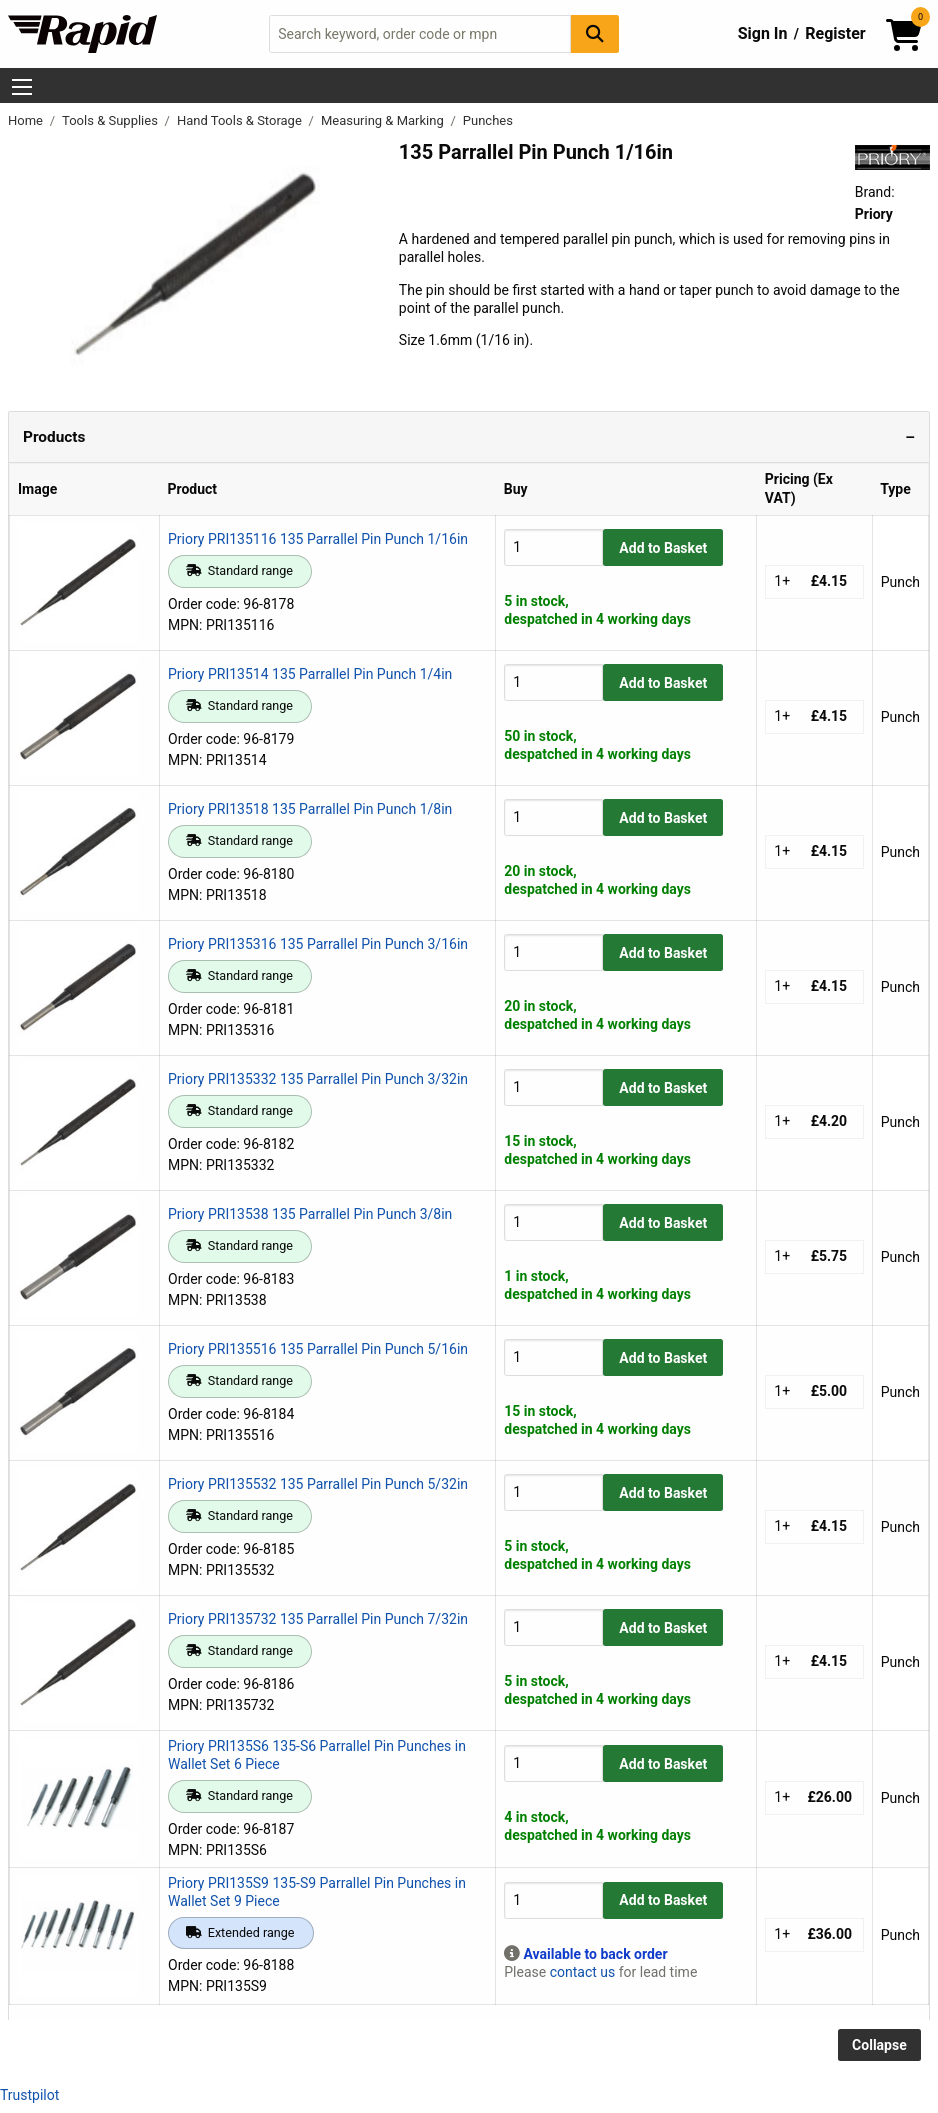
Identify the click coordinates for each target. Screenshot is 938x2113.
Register (835, 33)
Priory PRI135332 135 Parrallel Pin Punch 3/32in (318, 1079)
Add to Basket (663, 548)
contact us (583, 1972)
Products (54, 437)
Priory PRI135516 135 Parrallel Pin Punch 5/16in (318, 1349)
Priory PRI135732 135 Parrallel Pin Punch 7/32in (318, 1619)
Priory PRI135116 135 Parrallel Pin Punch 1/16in (318, 539)
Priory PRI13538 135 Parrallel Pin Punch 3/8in (310, 1214)
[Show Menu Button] (22, 87)
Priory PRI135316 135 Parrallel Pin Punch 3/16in (318, 944)
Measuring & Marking (384, 120)
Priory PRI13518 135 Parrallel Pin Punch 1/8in (310, 809)
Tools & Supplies (111, 120)
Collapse (879, 2045)
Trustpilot (29, 2095)
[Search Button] (595, 33)
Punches (488, 120)
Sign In (763, 33)
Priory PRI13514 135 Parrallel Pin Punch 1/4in (310, 674)
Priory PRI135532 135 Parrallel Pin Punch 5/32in (318, 1484)
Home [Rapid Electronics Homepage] (27, 120)
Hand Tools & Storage (241, 120)
